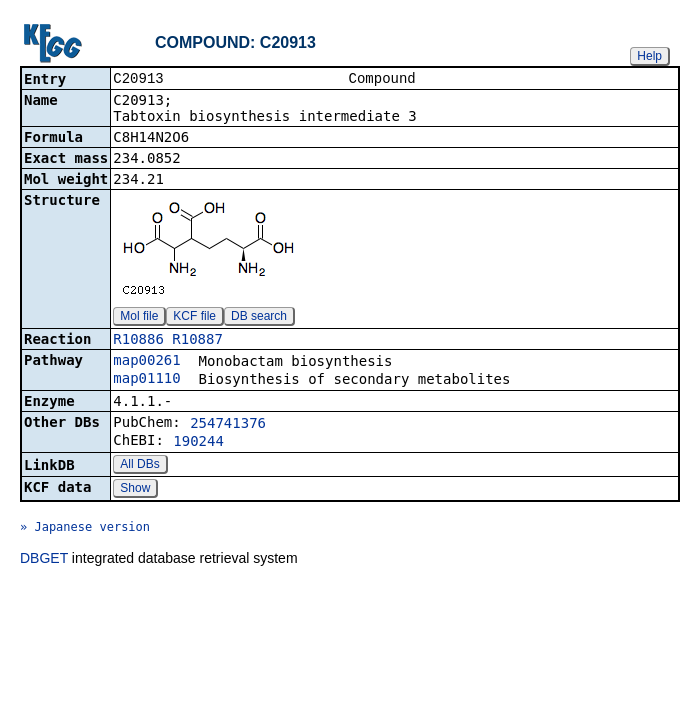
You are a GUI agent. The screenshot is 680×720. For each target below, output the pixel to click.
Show (135, 490)
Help (649, 56)
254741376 (228, 425)
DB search (259, 318)
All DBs (139, 466)
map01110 (146, 380)
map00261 (146, 362)
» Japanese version (85, 529)
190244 (198, 443)
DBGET (44, 560)
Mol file (139, 318)
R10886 (138, 341)
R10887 (197, 341)
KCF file (194, 318)
